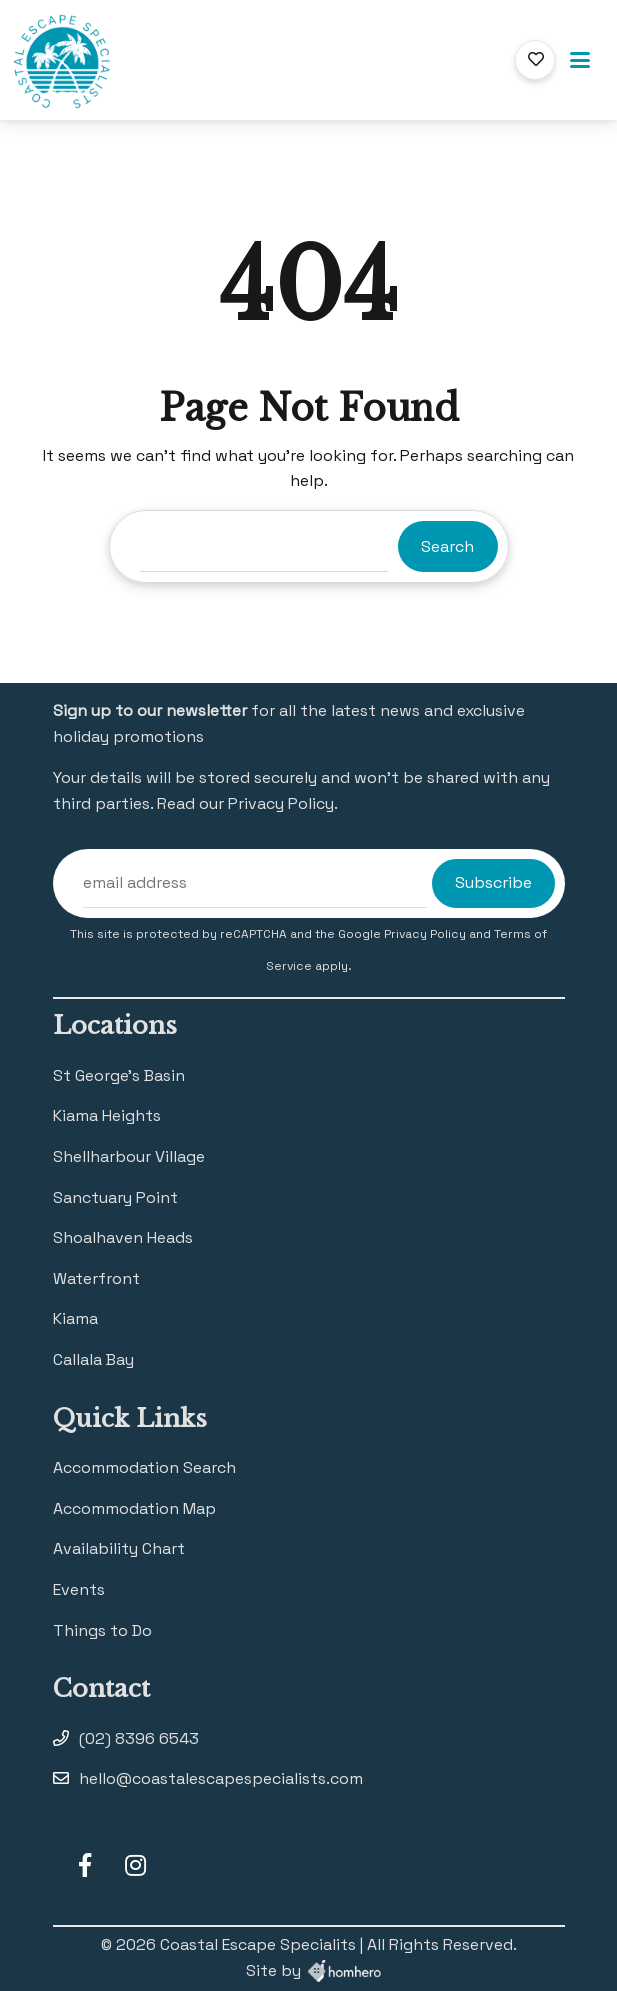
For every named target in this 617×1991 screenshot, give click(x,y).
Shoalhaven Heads (123, 1237)
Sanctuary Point (115, 1197)
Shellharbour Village (129, 1156)
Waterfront (96, 1278)
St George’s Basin (119, 1075)
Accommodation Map (134, 1508)
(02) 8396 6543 (139, 1738)
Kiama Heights (107, 1115)
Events (79, 1589)
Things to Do (102, 1630)
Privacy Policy (426, 934)
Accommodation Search (144, 1467)
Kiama (75, 1318)
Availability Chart (119, 1548)
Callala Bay (93, 1359)
